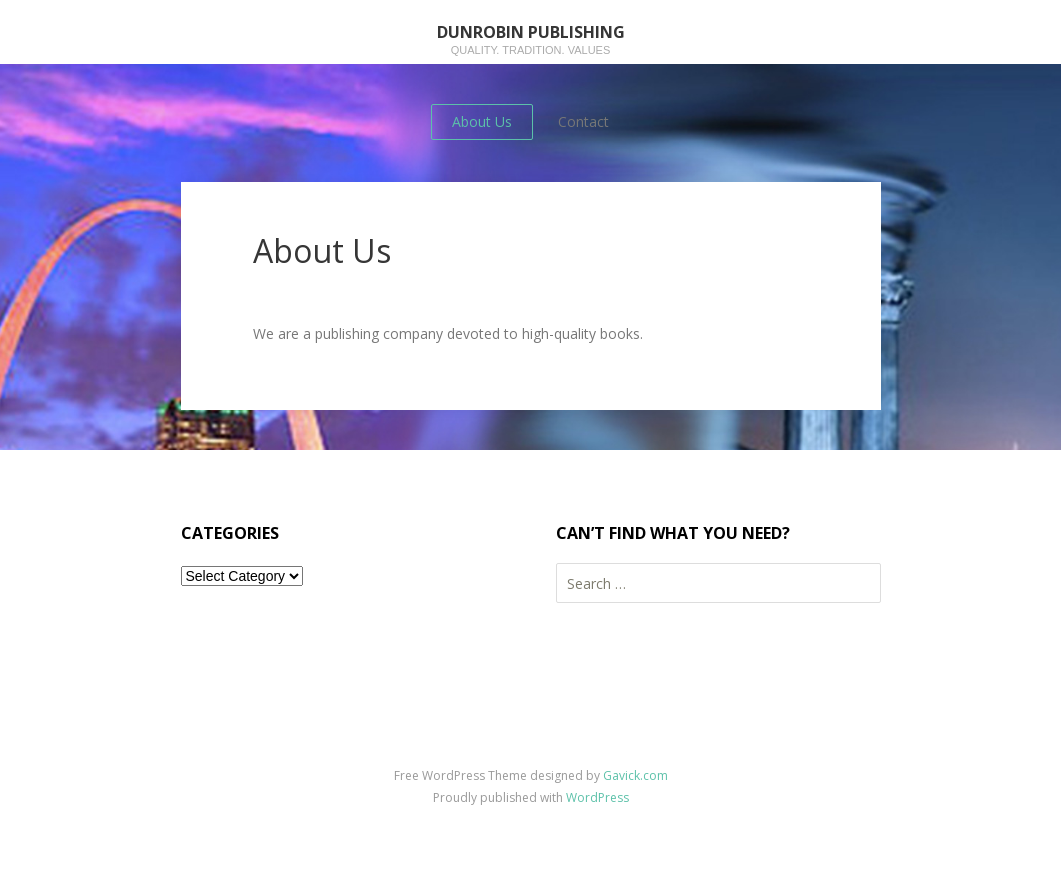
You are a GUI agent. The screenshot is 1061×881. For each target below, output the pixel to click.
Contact (583, 121)
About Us (482, 121)
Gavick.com (635, 775)
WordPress (597, 797)
